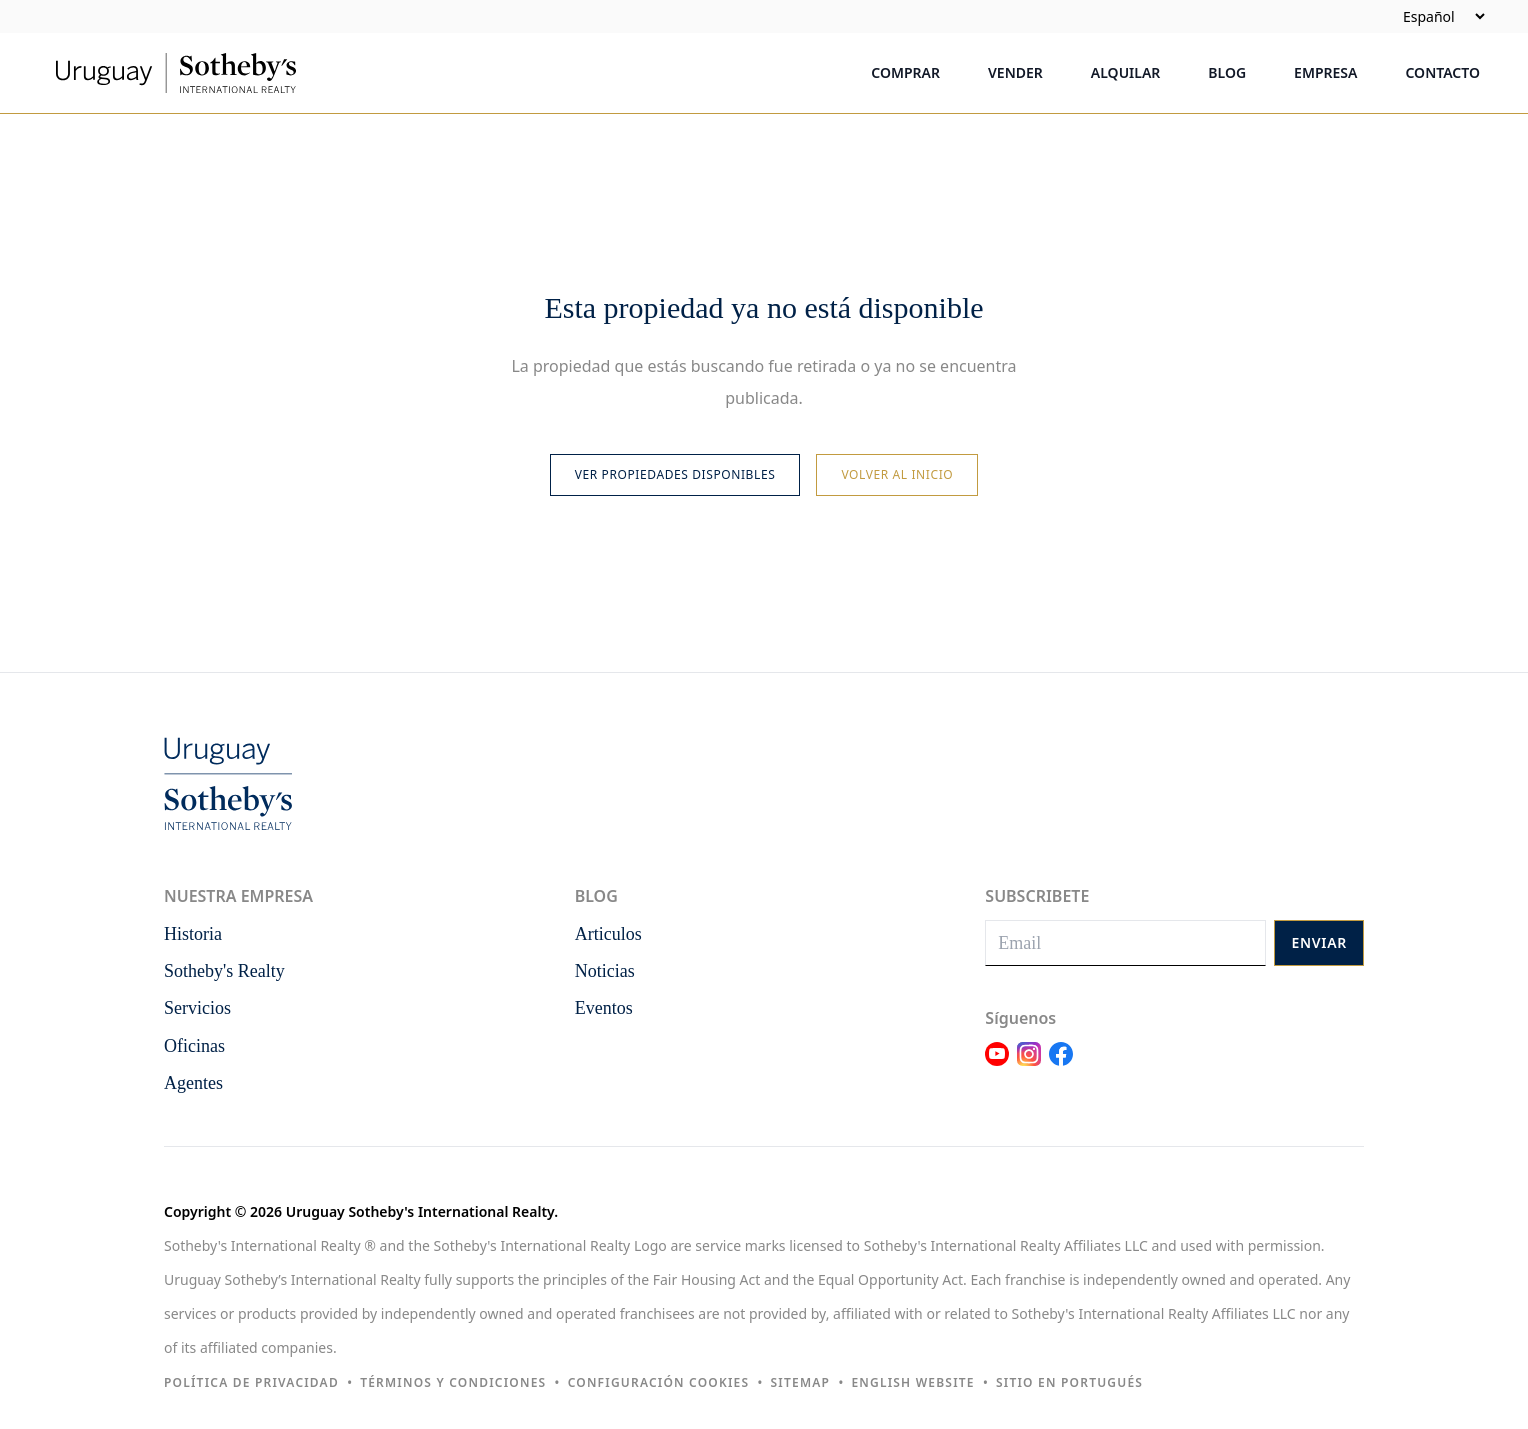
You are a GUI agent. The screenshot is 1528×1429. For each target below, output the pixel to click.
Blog (1227, 72)
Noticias (605, 971)
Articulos (608, 934)
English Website (912, 1382)
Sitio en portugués (1069, 1382)
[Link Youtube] (997, 1066)
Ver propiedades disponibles (675, 474)
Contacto (1442, 72)
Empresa (1325, 72)
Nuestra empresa (238, 896)
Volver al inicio (897, 474)
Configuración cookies (659, 1382)
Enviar (1319, 942)
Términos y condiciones (453, 1382)
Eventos (604, 1008)
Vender (1015, 72)
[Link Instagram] (1029, 1066)
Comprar (905, 72)
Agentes (193, 1083)
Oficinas (194, 1046)
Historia (193, 934)
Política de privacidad (251, 1382)
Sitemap (801, 1382)
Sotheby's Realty (224, 971)
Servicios (197, 1008)
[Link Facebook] (1061, 1066)
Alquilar (1125, 72)
